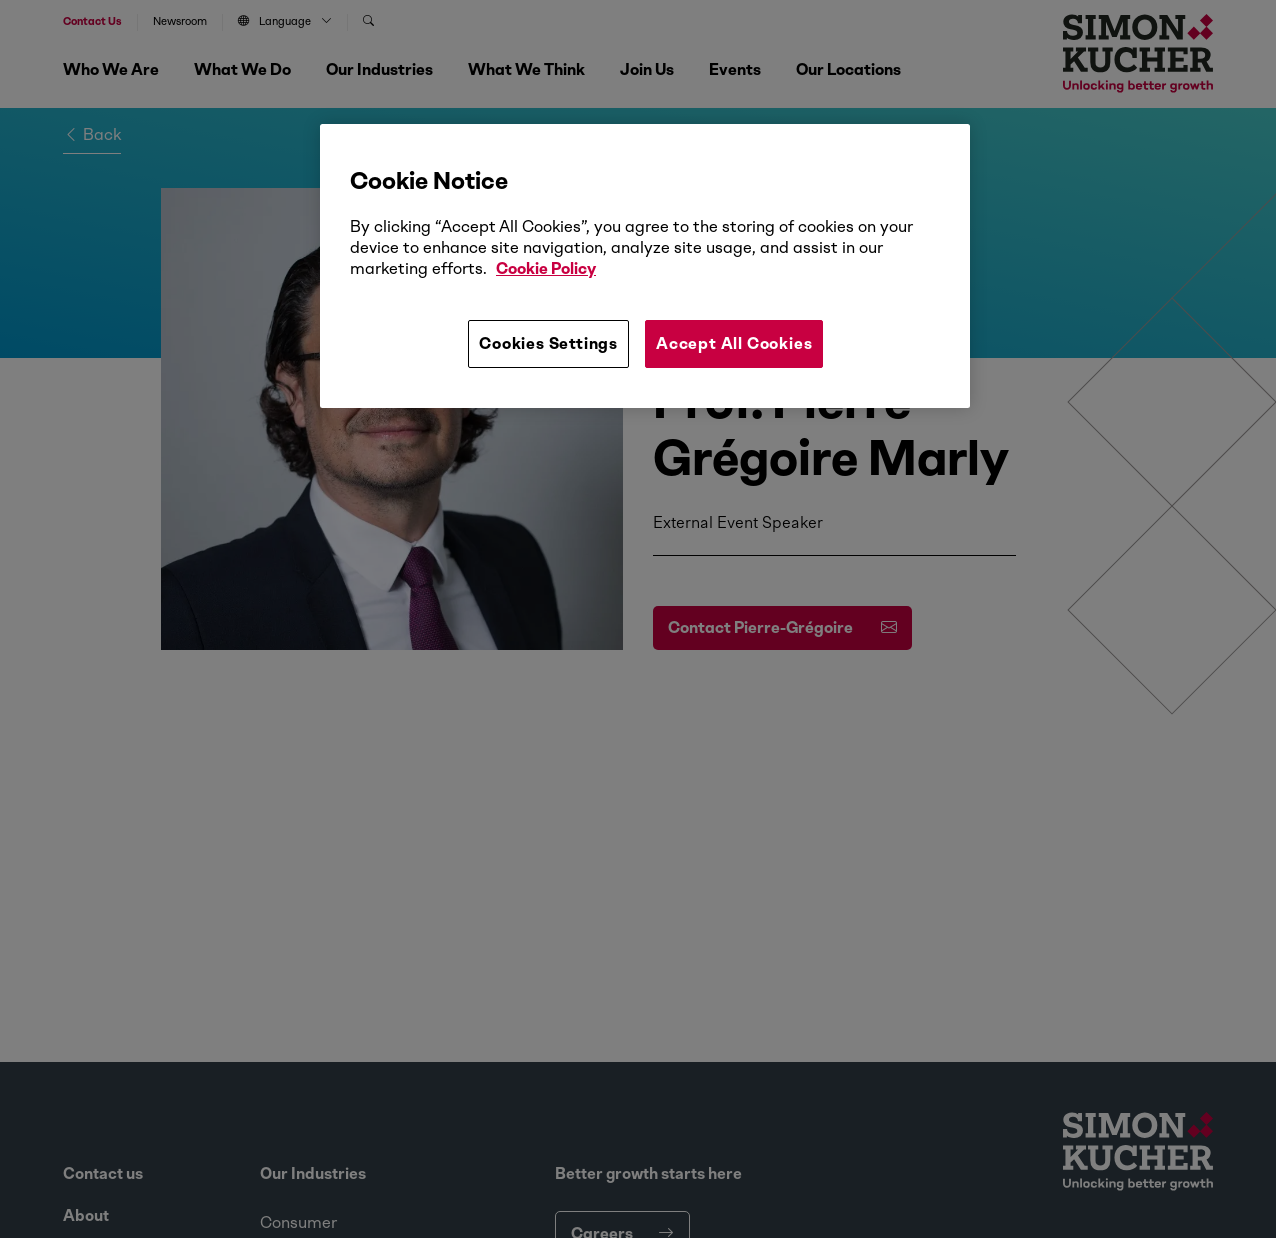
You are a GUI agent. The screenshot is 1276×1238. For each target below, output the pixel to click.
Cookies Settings (548, 343)
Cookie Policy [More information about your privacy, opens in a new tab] (546, 268)
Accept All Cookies (734, 343)
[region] (645, 266)
